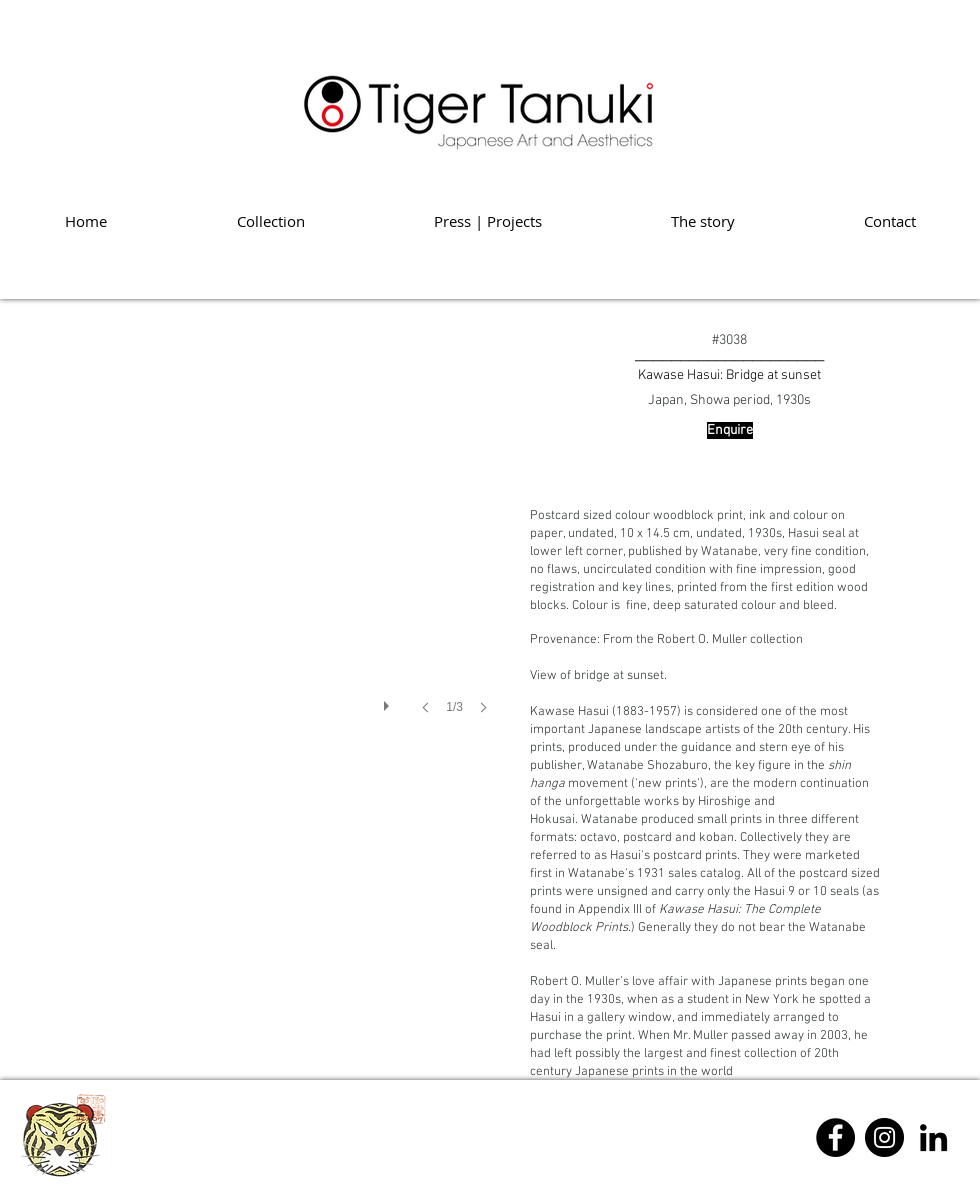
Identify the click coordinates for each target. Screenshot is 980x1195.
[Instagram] (884, 1137)
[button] (260, 544)
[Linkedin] (933, 1137)
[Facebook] (835, 1137)
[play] (389, 701)
